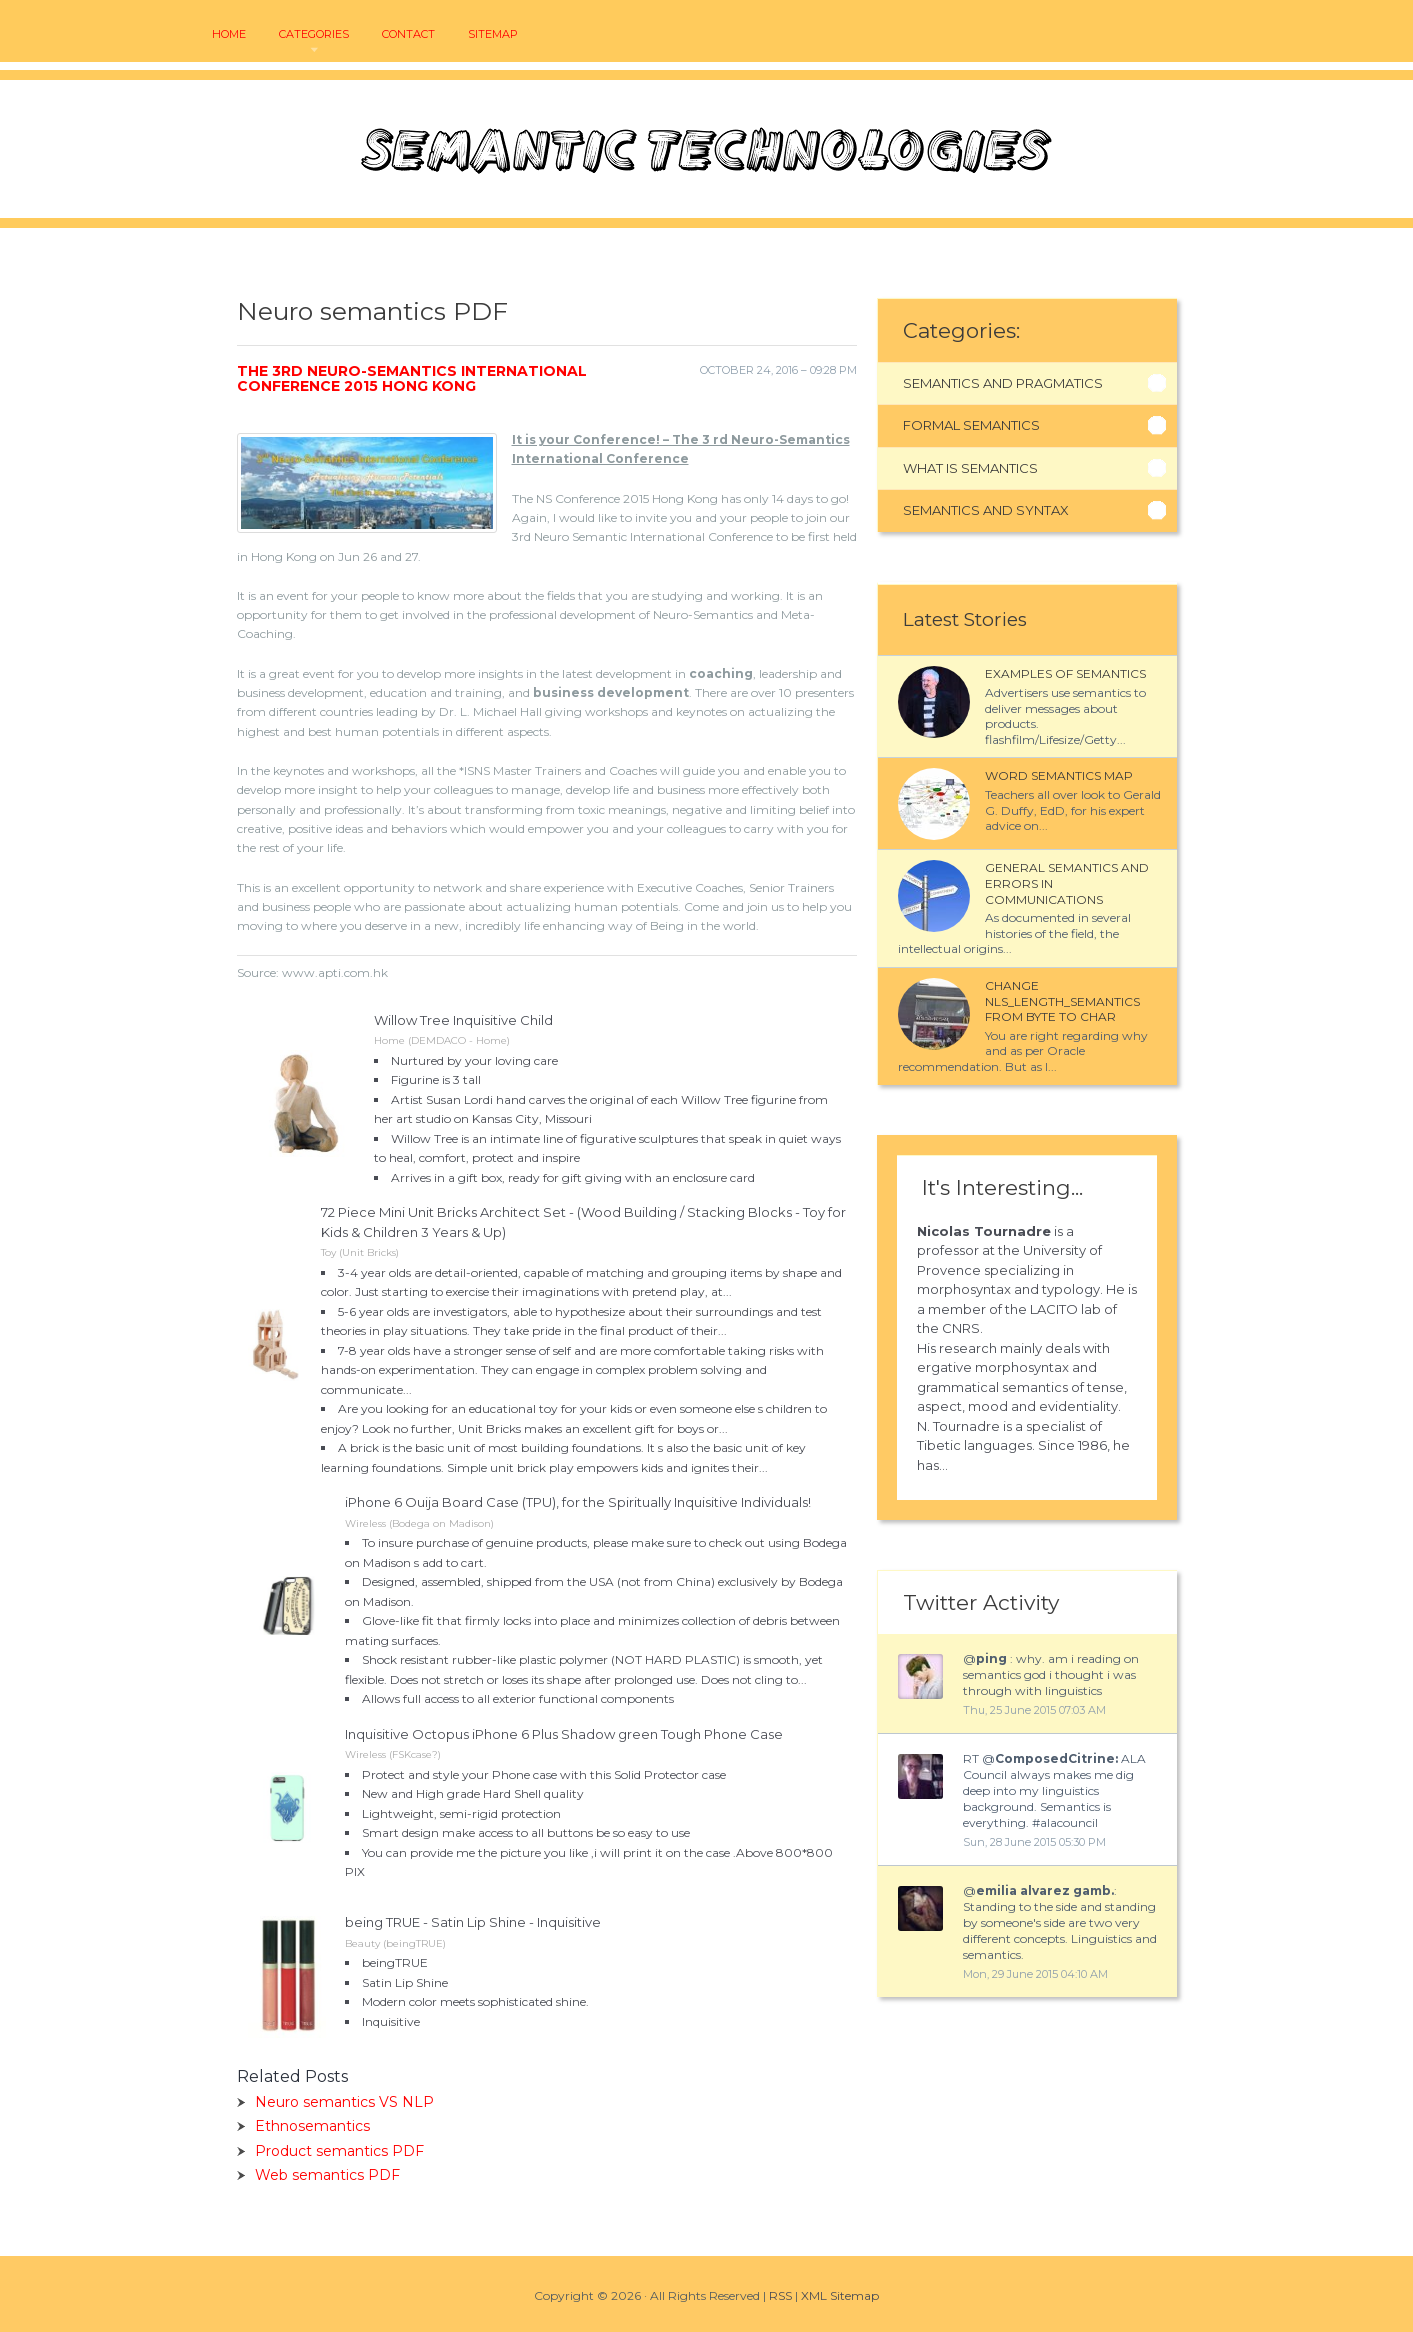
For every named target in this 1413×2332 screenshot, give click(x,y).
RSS (780, 2295)
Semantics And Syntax (986, 510)
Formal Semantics (971, 425)
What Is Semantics (970, 468)
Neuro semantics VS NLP (344, 2102)
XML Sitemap (840, 2295)
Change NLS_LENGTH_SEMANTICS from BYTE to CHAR (1062, 1001)
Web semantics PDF (327, 2175)
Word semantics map (1059, 775)
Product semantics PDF (339, 2151)
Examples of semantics (1065, 673)
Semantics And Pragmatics (1003, 383)
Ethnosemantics (312, 2126)
